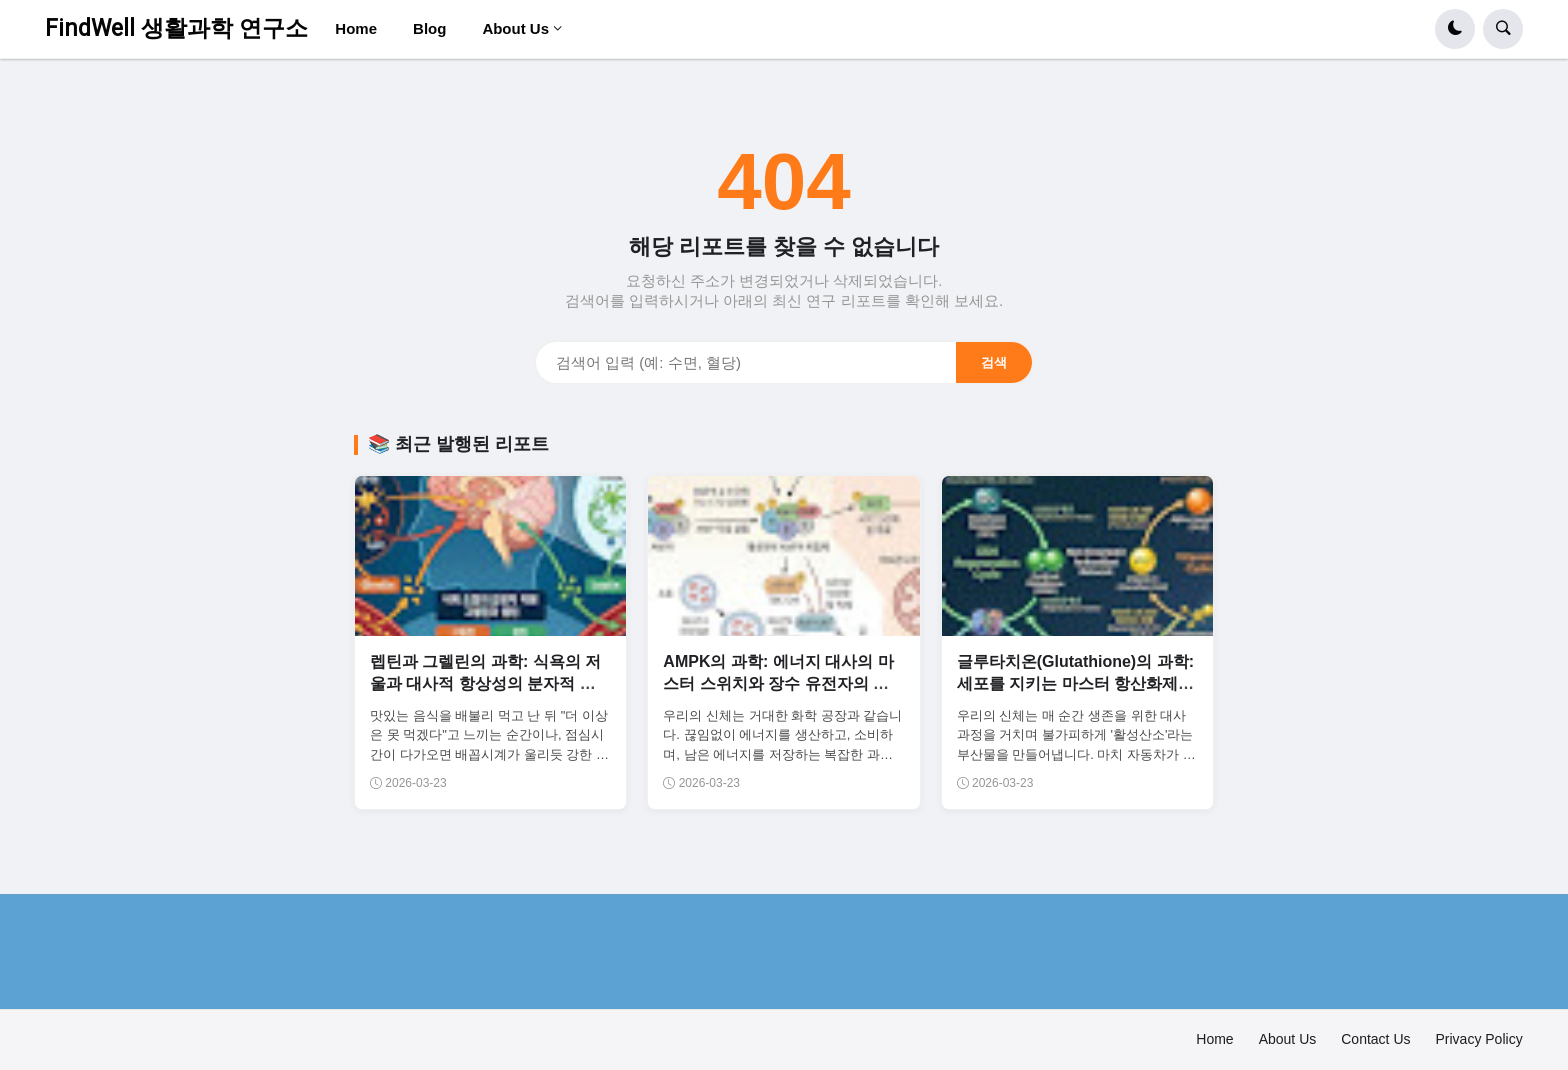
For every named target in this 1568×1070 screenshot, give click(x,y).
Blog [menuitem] (429, 28)
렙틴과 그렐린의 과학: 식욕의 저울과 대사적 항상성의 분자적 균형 (485, 684)
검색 (994, 362)
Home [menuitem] (356, 28)
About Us (1288, 1039)
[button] (1455, 29)
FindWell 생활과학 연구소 (176, 28)
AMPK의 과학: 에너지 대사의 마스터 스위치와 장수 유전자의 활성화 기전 (778, 684)
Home (1214, 1039)
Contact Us (1375, 1039)
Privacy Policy (1479, 1039)
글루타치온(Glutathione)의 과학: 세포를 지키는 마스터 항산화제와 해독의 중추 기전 (1075, 684)
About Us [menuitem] (515, 28)
